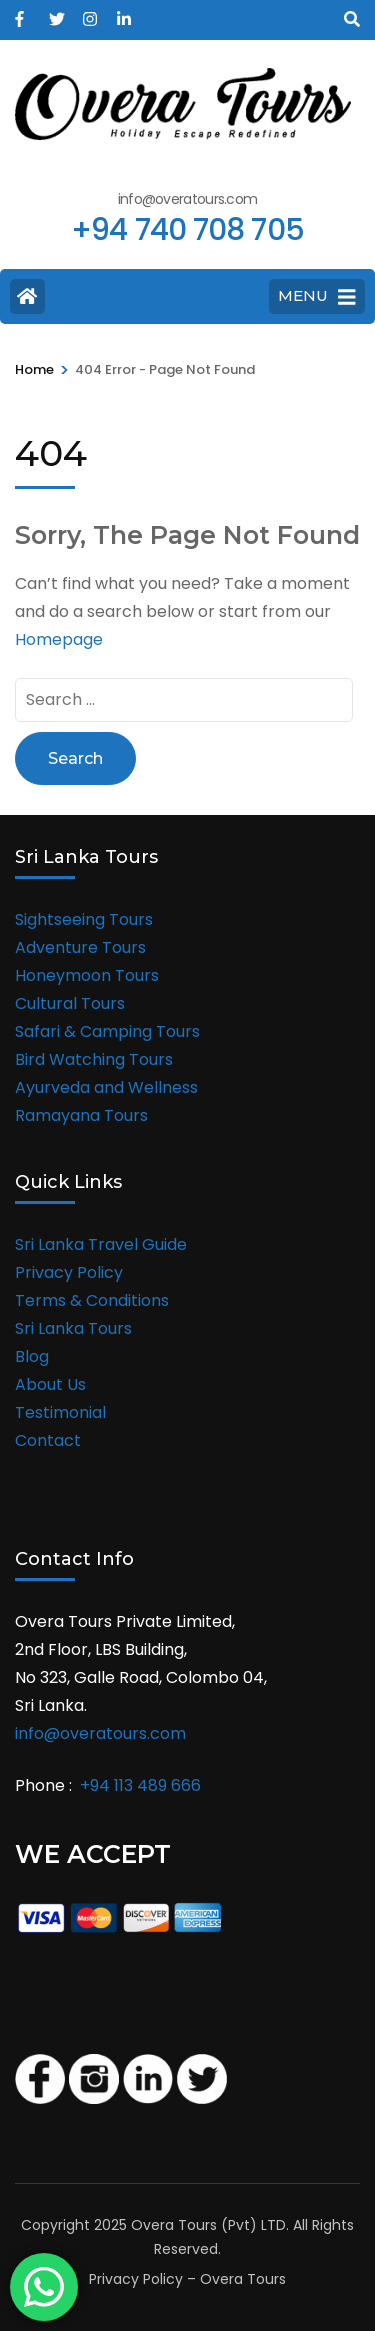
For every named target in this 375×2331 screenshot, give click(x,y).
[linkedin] (124, 13)
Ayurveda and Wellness (106, 1087)
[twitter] (56, 13)
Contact (48, 1440)
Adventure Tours (80, 947)
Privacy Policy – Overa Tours (187, 2279)
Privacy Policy (69, 1272)
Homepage (59, 639)
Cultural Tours (70, 1003)
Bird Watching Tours (94, 1059)
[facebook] (22, 13)
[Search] (352, 19)
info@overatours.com (100, 1733)
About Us (50, 1384)
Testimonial (60, 1412)
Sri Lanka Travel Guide (101, 1244)
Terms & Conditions (92, 1300)
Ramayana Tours (81, 1115)
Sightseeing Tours (84, 919)
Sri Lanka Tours (73, 1328)
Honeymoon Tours (87, 975)
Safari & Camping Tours (107, 1031)
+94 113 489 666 (140, 1785)
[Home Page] (27, 296)
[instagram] (90, 13)
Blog (32, 1356)
